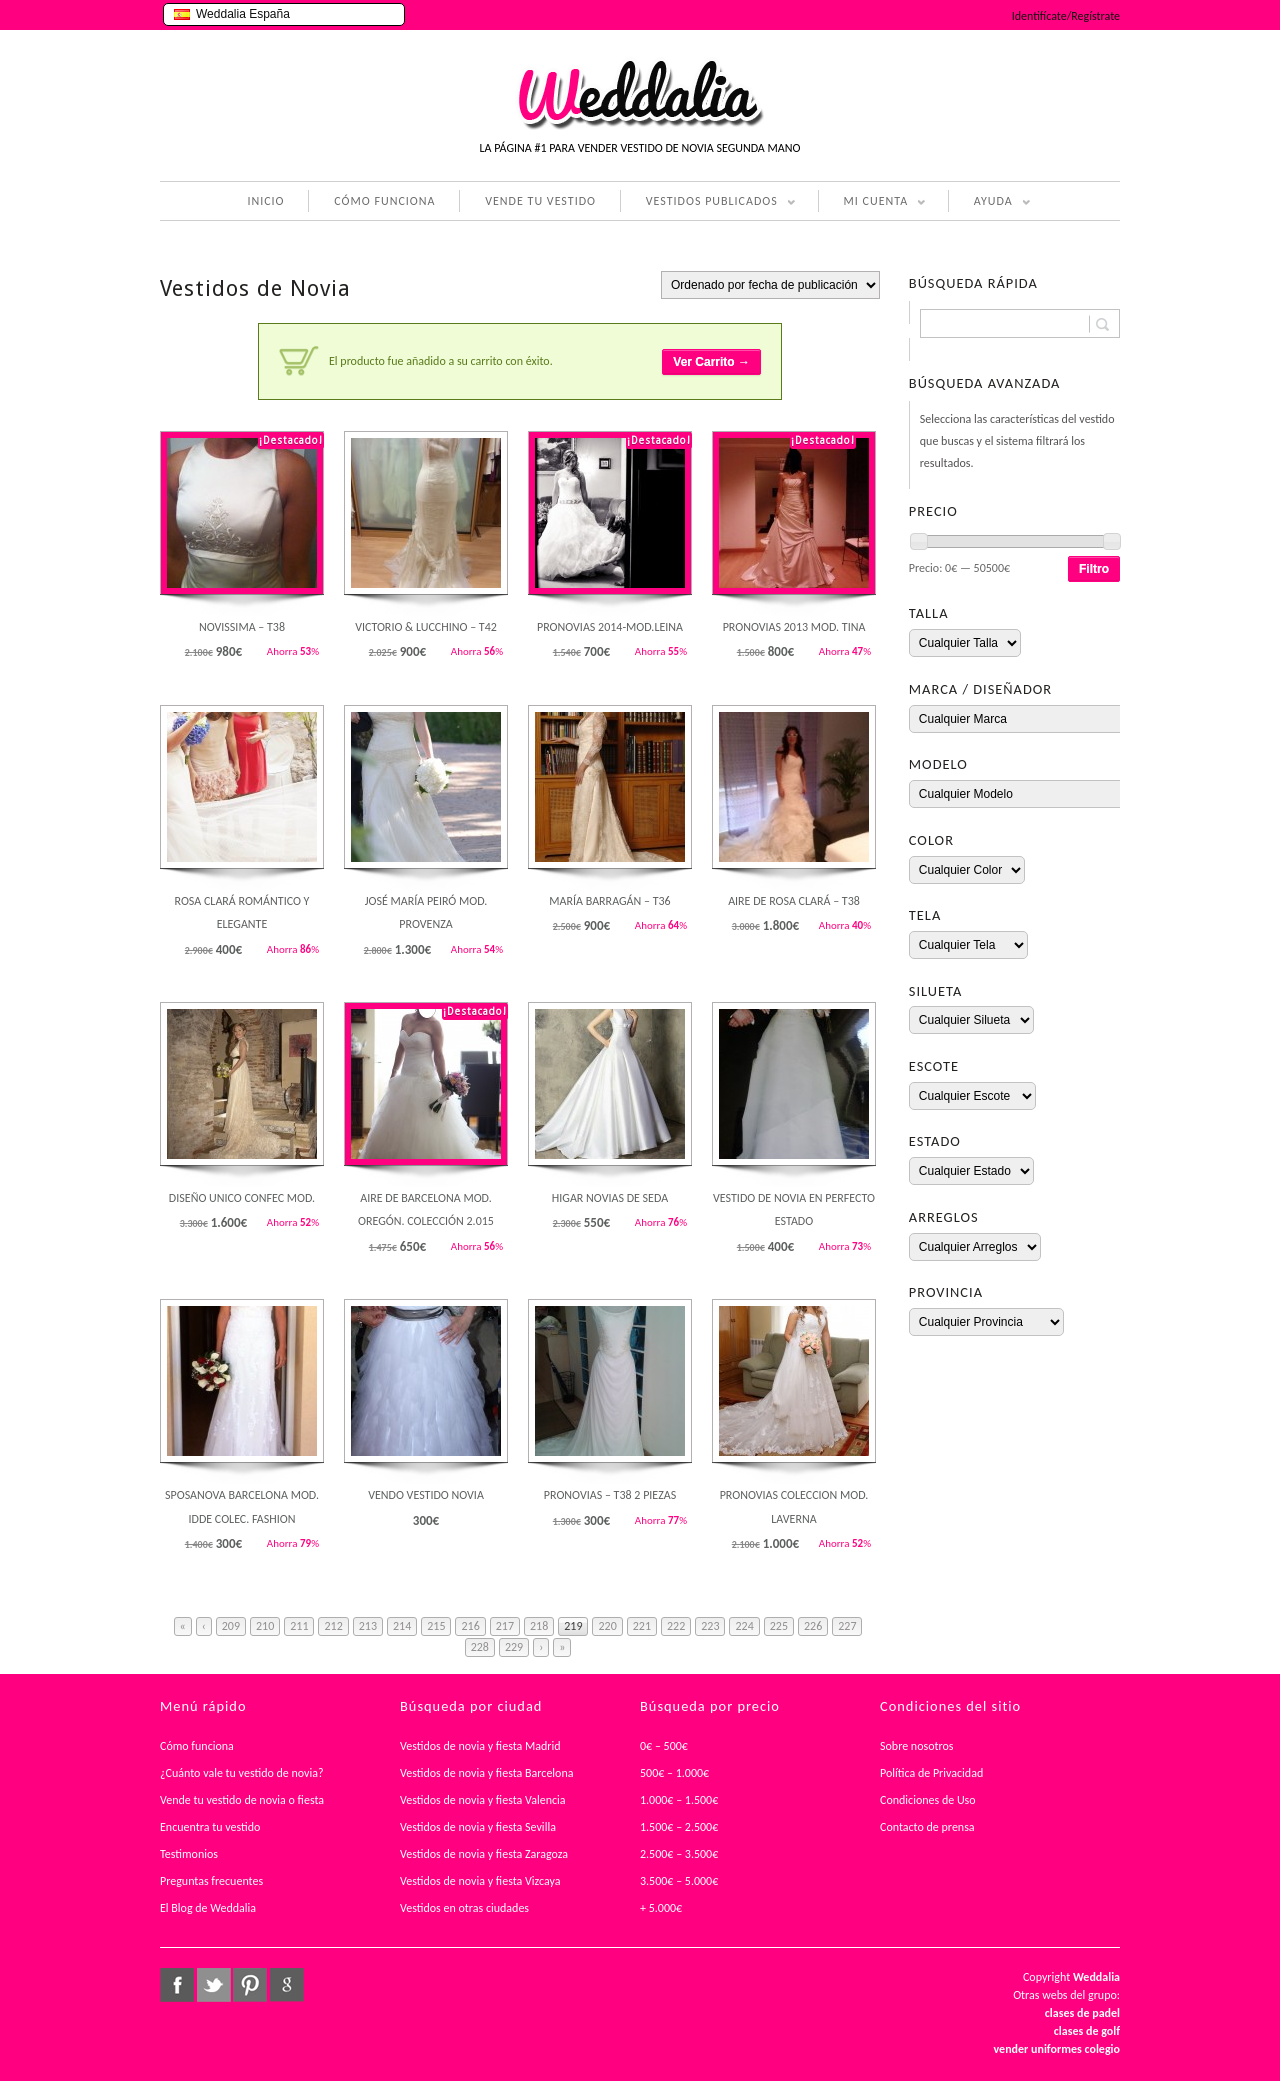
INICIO (265, 201)
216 (470, 1626)
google (287, 1985)
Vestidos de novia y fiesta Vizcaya (480, 1881)
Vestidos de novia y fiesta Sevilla (478, 1827)
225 (779, 1626)
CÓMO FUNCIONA (384, 201)
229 (514, 1647)
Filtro (1094, 569)
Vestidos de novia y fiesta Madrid (480, 1746)
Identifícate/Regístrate (1066, 16)
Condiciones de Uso (928, 1800)
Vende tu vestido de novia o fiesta (242, 1800)
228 (480, 1647)
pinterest (250, 1985)
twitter (214, 1985)
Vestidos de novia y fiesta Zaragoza (484, 1854)
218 (539, 1626)
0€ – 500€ (664, 1746)
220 (607, 1626)
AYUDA (989, 203)
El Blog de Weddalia (208, 1908)
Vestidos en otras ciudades (464, 1908)
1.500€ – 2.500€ (679, 1827)
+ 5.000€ (661, 1908)
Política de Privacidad (931, 1773)
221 (642, 1626)
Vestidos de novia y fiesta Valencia (483, 1800)
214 (402, 1626)
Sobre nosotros (917, 1746)
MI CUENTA (872, 203)
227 (847, 1626)
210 (265, 1626)
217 (505, 1626)
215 (436, 1626)
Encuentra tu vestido (210, 1827)
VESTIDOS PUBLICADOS (708, 203)
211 (299, 1626)
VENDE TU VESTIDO (540, 201)
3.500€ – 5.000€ (679, 1881)
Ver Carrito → (711, 362)
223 (710, 1626)
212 (333, 1626)
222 (676, 1626)
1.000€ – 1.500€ (679, 1800)
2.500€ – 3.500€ (679, 1854)
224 (744, 1626)
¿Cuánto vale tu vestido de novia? (242, 1773)
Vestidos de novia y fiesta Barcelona (487, 1773)
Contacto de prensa (927, 1827)
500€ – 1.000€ (674, 1773)
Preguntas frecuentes (211, 1881)
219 (573, 1626)
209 (231, 1626)
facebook (177, 1985)
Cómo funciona (197, 1746)
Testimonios (189, 1854)
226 (813, 1626)
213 (368, 1626)
